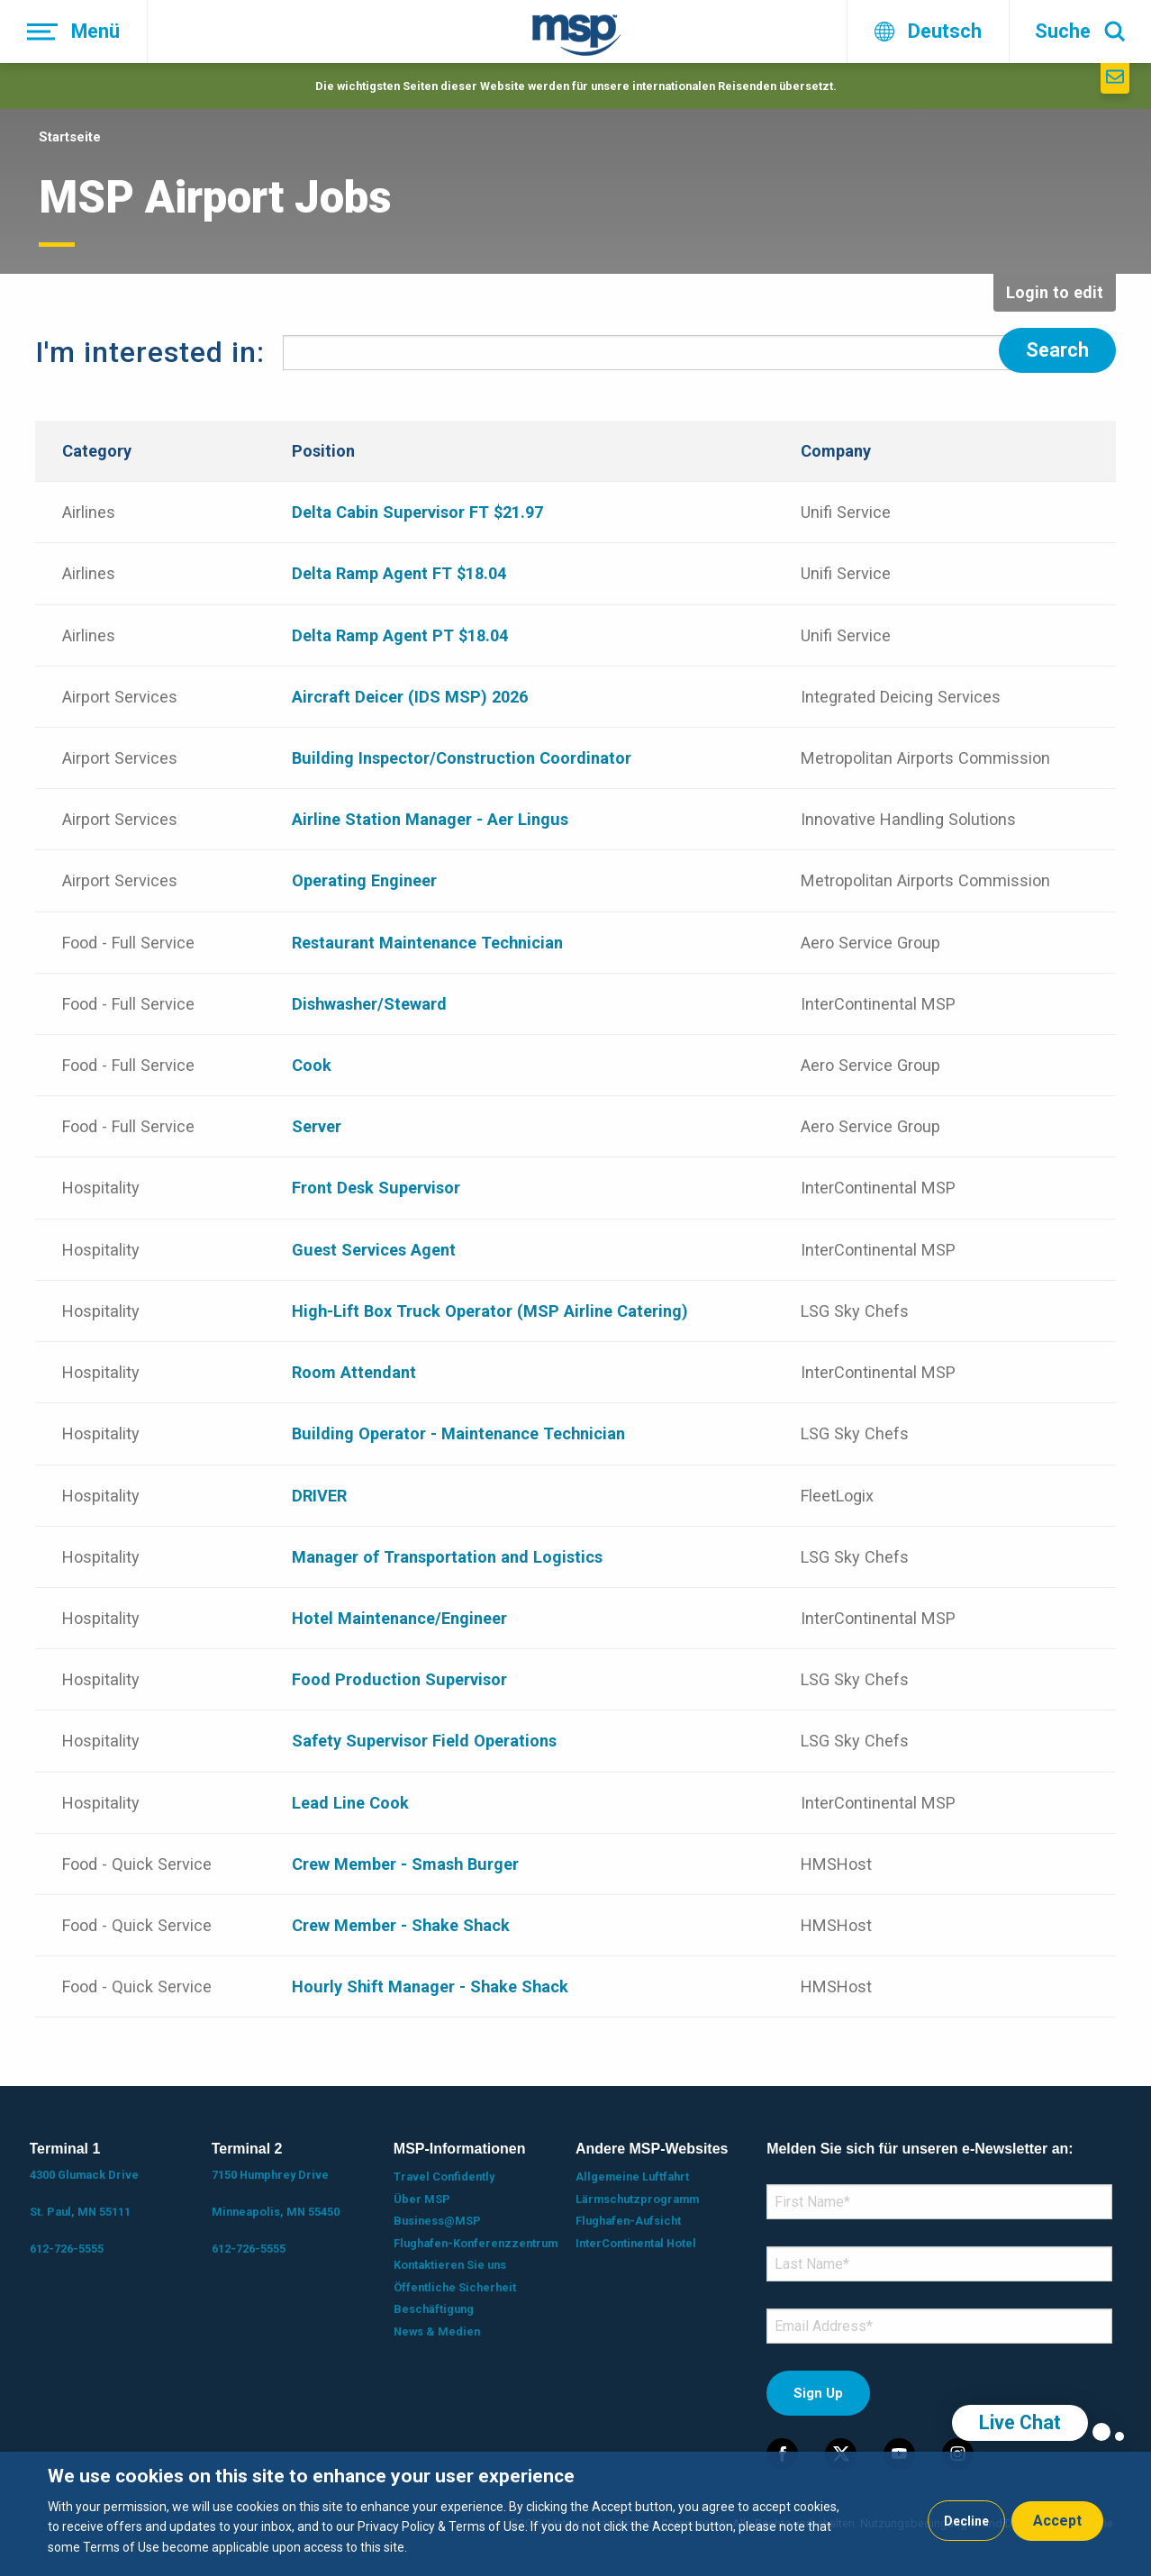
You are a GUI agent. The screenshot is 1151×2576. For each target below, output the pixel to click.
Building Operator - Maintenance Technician (458, 1429)
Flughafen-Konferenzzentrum (475, 2238)
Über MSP (422, 2194)
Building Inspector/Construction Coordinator (461, 753)
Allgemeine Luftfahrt (632, 2173)
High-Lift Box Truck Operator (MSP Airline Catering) (490, 1306)
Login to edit (1054, 292)
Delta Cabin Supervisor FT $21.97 (417, 508)
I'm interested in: (150, 350)
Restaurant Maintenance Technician (427, 938)
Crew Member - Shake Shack (401, 1920)
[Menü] (74, 31)
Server (316, 1122)
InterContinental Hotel (636, 2238)
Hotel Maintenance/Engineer (399, 1613)
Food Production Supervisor (399, 1674)
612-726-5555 (67, 2245)
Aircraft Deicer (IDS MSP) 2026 (410, 692)
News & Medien (437, 2327)
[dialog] (575, 2514)
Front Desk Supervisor (376, 1184)
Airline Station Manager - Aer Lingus (430, 815)
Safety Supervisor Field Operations (424, 1737)
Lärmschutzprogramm (637, 2194)
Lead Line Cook (350, 1798)
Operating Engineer (364, 876)
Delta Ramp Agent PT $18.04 (400, 630)
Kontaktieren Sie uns (450, 2261)
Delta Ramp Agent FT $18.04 (399, 569)
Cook (311, 1060)
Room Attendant (354, 1367)
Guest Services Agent (374, 1245)
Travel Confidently (444, 2173)
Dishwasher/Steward (369, 999)
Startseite (70, 137)
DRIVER (319, 1491)
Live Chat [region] (1020, 2422)
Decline (966, 2521)
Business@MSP (437, 2217)
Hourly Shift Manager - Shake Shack (430, 1982)
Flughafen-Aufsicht (628, 2217)
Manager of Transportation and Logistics (447, 1552)
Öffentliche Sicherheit (455, 2283)
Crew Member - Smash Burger (405, 1859)
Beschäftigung (434, 2305)
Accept (1057, 2520)
